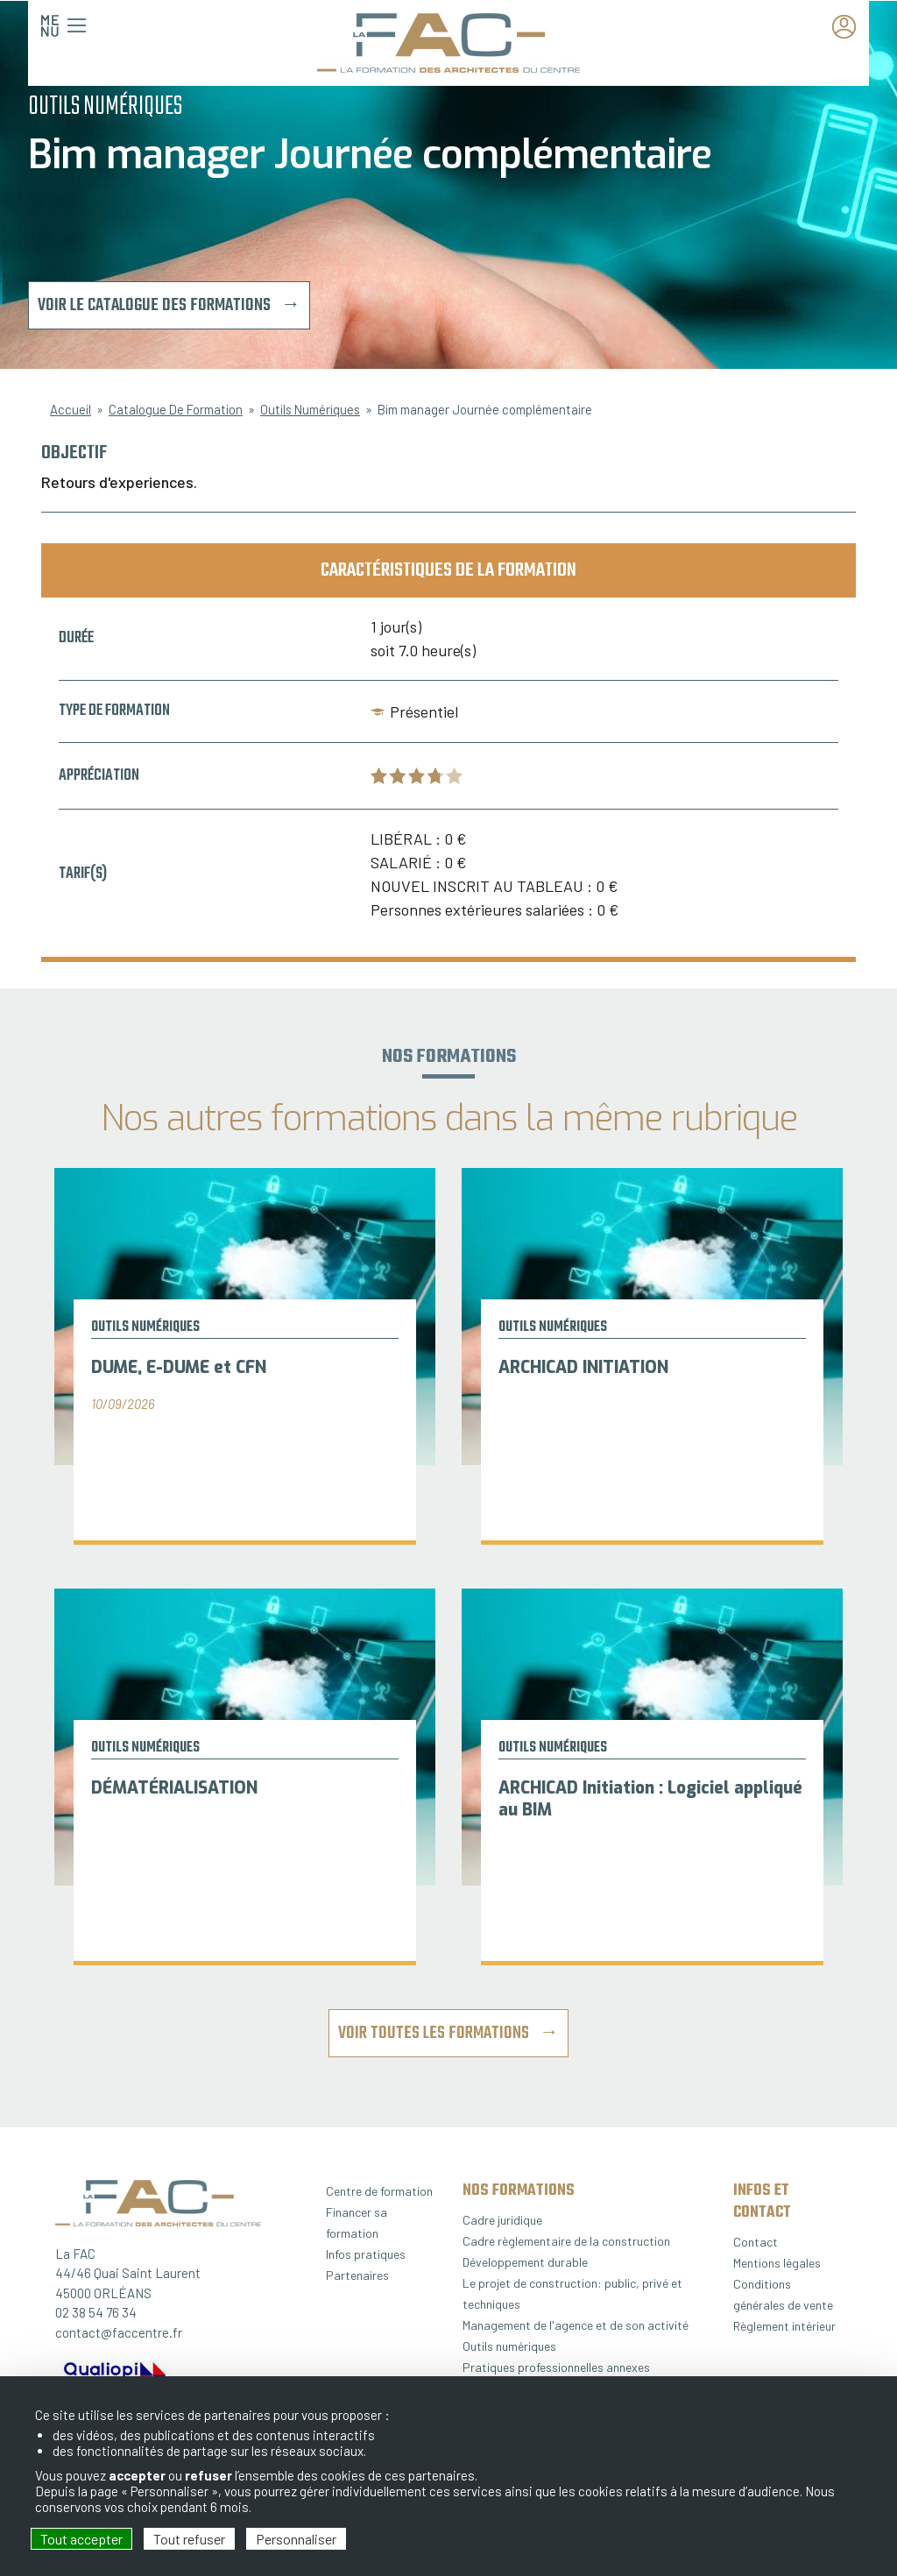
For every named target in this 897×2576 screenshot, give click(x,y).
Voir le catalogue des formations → (169, 305)
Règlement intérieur (784, 2325)
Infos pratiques (366, 2254)
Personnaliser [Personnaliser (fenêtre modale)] (296, 2538)
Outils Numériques (310, 409)
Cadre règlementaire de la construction (566, 2240)
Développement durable (525, 2261)
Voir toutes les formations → (448, 2033)
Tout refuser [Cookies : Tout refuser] (189, 2538)
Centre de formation (379, 2190)
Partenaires (357, 2275)
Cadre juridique (502, 2219)
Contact (755, 2241)
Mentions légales (777, 2262)
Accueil (70, 409)
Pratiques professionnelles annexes (556, 2367)
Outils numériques (509, 2346)
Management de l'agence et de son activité (576, 2325)
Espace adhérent (848, 28)
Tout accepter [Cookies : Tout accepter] (81, 2538)
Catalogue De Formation (176, 409)
